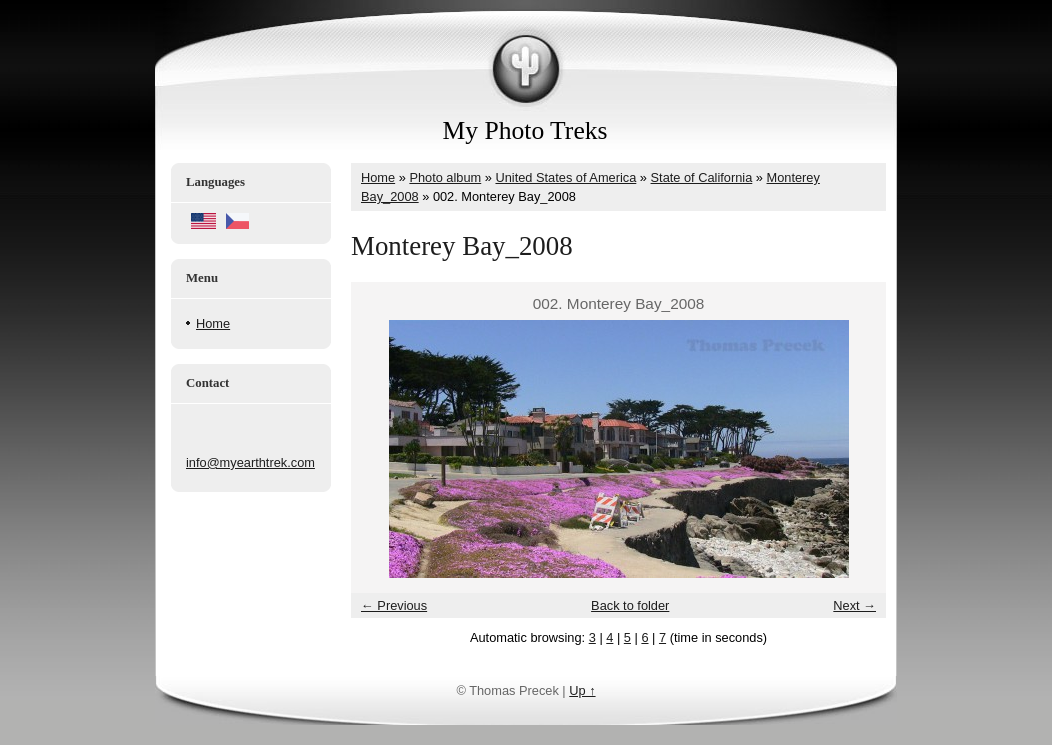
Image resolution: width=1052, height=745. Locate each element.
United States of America (565, 177)
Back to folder (630, 605)
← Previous (394, 605)
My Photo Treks (525, 130)
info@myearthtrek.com (250, 462)
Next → (854, 605)
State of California (702, 177)
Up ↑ (582, 690)
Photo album (445, 177)
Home (213, 323)
